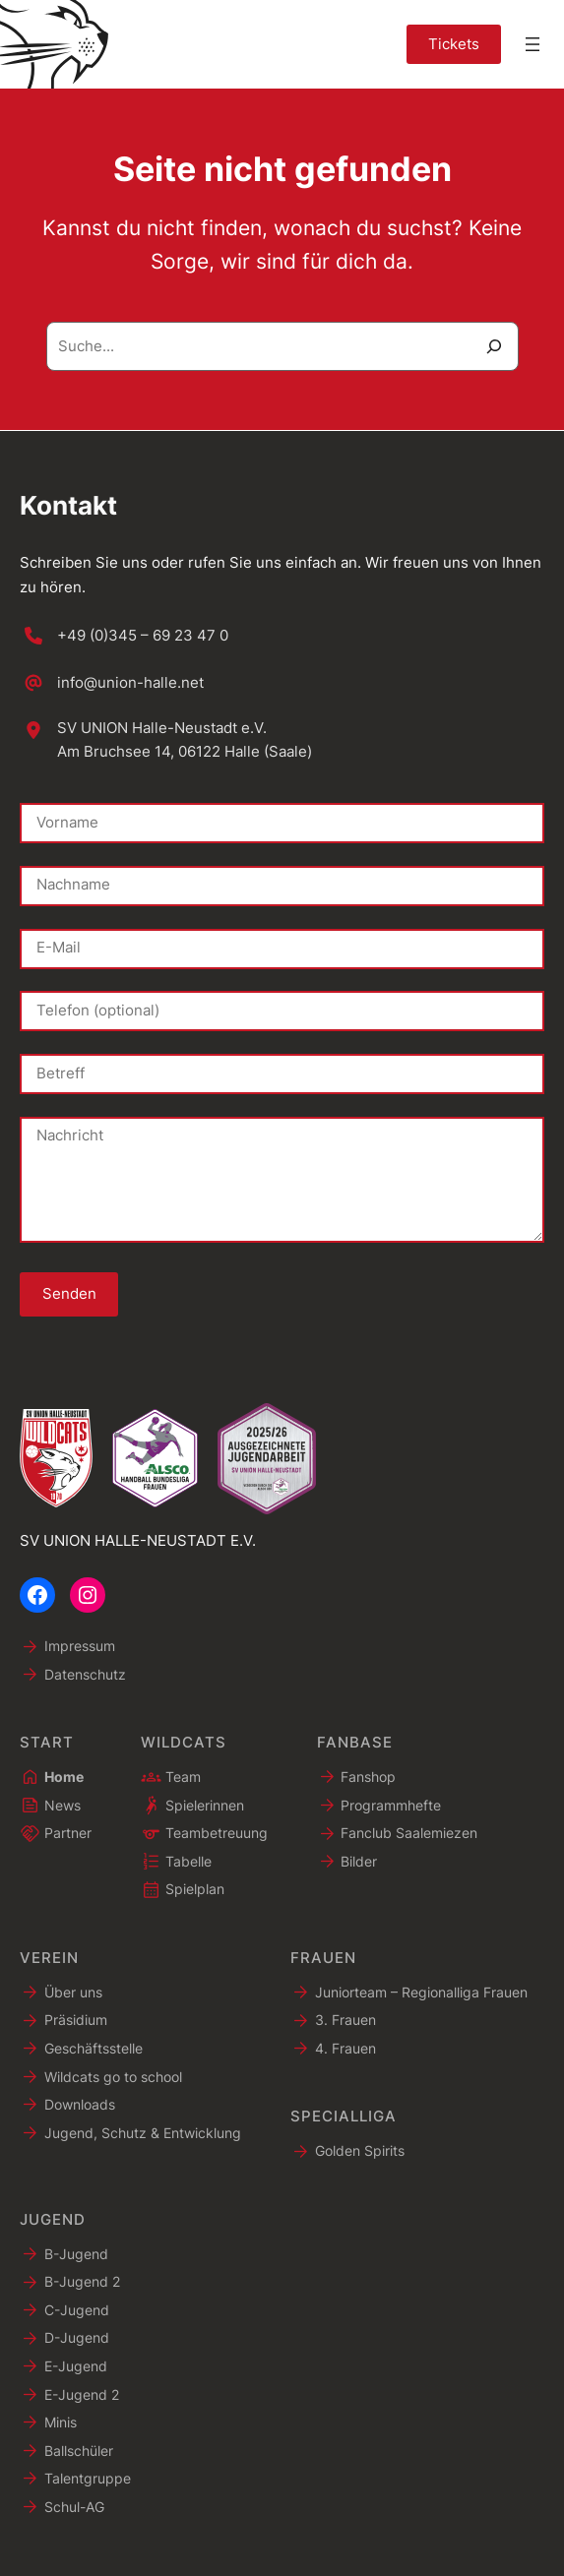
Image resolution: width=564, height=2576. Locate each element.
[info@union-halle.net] (112, 683)
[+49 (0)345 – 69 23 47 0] (124, 635)
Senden (69, 1294)
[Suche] (493, 346)
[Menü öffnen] (532, 44)
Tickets (453, 43)
